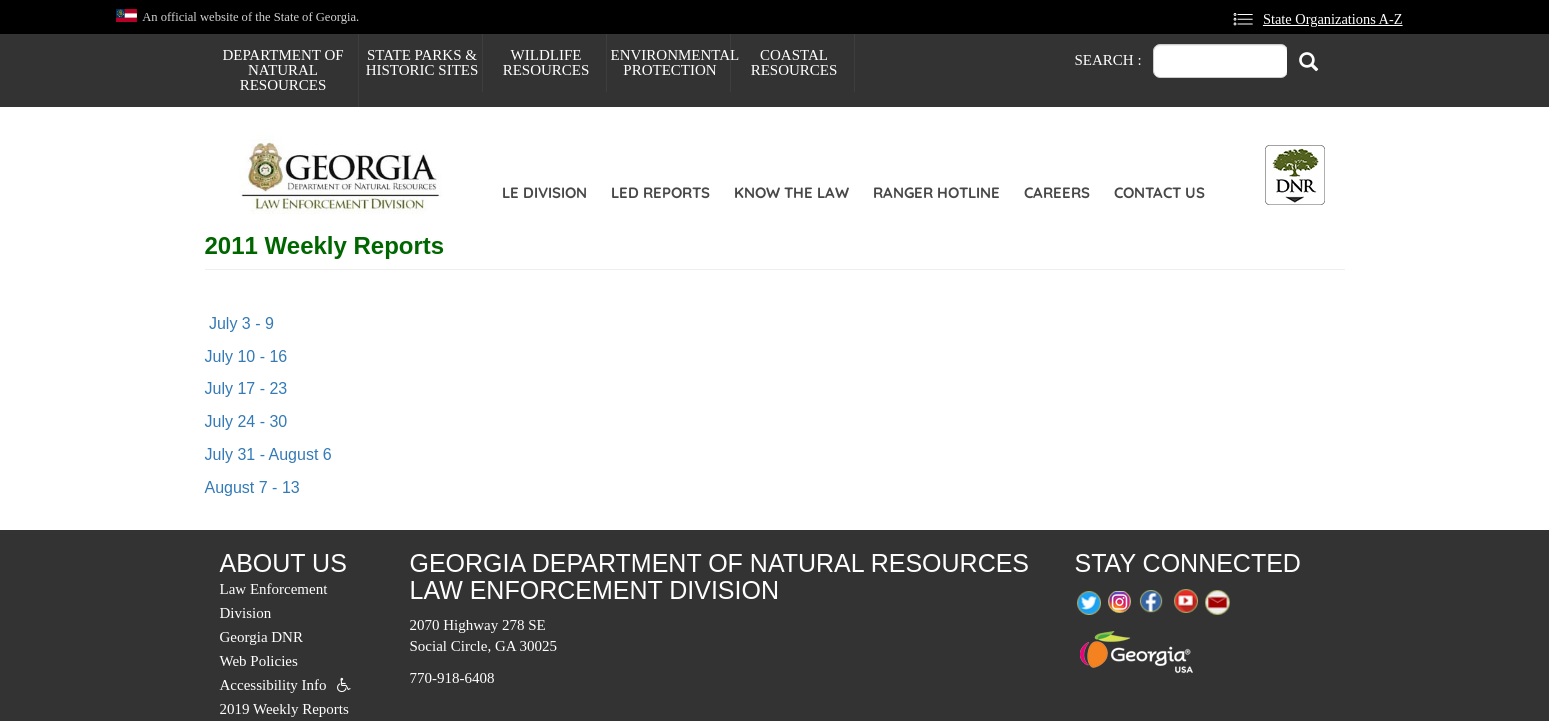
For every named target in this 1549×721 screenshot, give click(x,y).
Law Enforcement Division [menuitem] (274, 601)
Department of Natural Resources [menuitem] (282, 70)
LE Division (544, 192)
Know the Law (791, 192)
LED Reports (660, 192)
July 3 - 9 (239, 323)
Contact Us (1159, 192)
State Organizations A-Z (1333, 19)
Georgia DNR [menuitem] (261, 637)
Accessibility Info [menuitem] (273, 685)
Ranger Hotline (936, 192)
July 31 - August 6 (268, 454)
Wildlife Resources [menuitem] (546, 62)
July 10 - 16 (246, 356)
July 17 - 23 (246, 388)
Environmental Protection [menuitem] (670, 62)
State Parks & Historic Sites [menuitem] (422, 62)
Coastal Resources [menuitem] (794, 62)
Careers (1057, 192)
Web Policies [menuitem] (259, 661)
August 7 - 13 (252, 487)
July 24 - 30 (246, 421)
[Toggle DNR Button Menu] (1295, 175)
